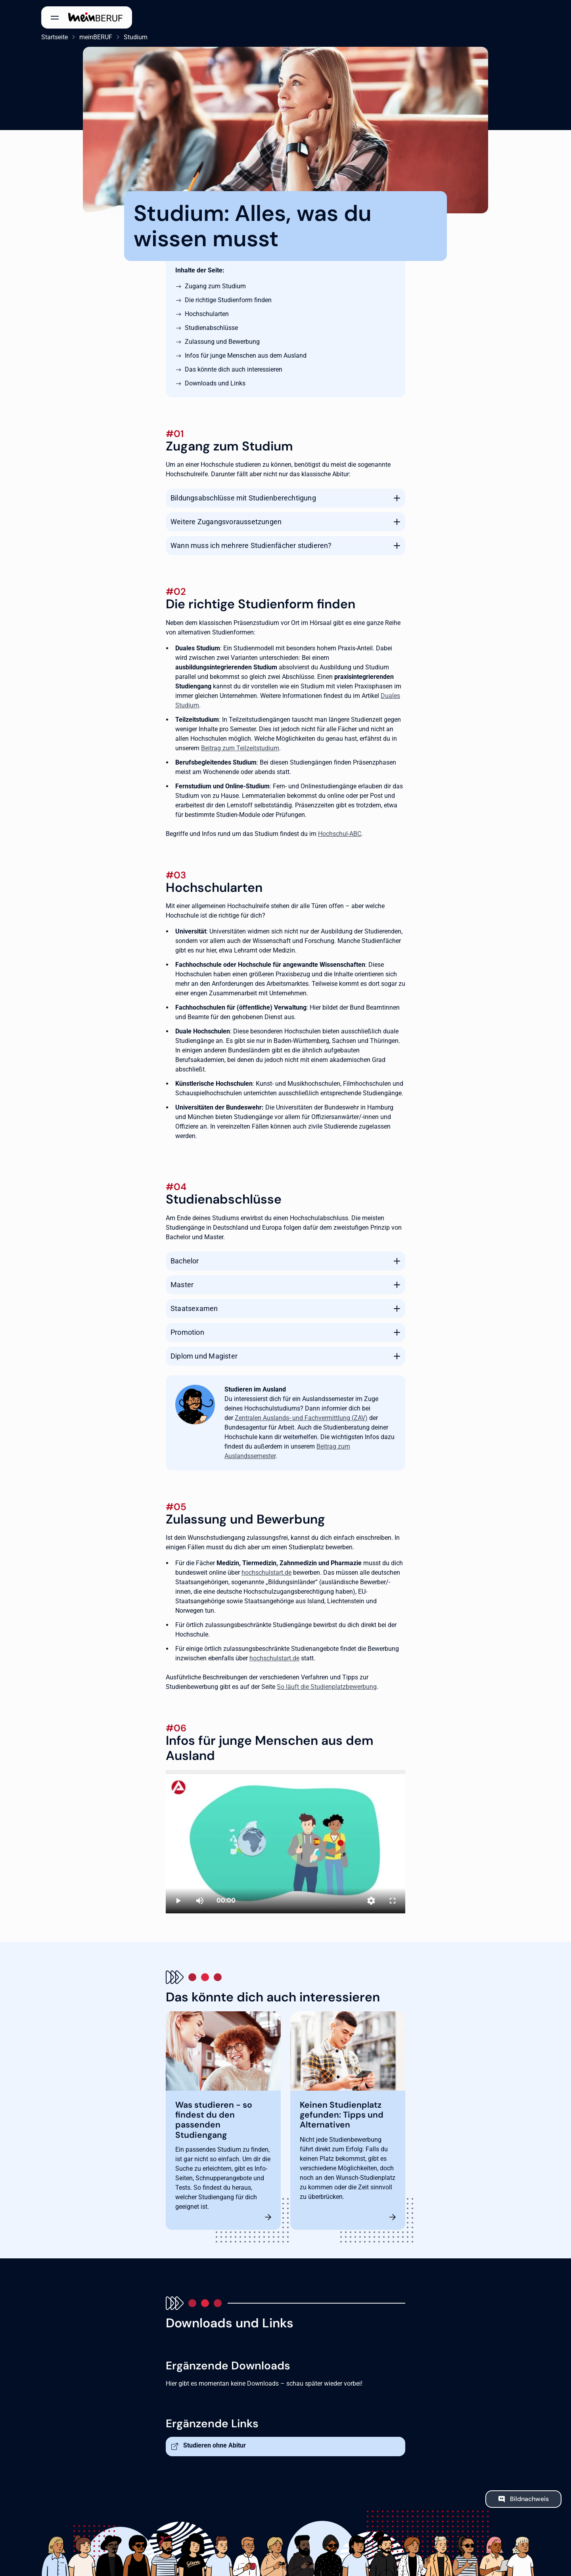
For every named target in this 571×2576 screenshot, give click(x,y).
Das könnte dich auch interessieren (233, 369)
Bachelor (185, 1261)
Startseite (54, 37)
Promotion (187, 1332)
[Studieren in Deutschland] (285, 1841)
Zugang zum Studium (215, 286)
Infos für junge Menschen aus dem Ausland (246, 355)
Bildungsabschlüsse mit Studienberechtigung (243, 498)
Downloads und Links (215, 383)
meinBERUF (95, 37)
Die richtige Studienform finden (228, 300)
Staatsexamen (194, 1308)
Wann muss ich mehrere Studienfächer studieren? (251, 545)
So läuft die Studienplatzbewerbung (327, 1686)
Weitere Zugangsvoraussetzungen (226, 522)
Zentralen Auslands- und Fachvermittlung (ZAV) (301, 1418)
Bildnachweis (529, 2499)
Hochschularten (207, 314)
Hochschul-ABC (339, 834)
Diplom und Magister (204, 1356)
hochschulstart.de (266, 1572)
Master (182, 1284)
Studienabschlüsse (211, 328)
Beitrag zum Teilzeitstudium (240, 748)
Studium (136, 37)
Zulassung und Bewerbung (222, 341)
